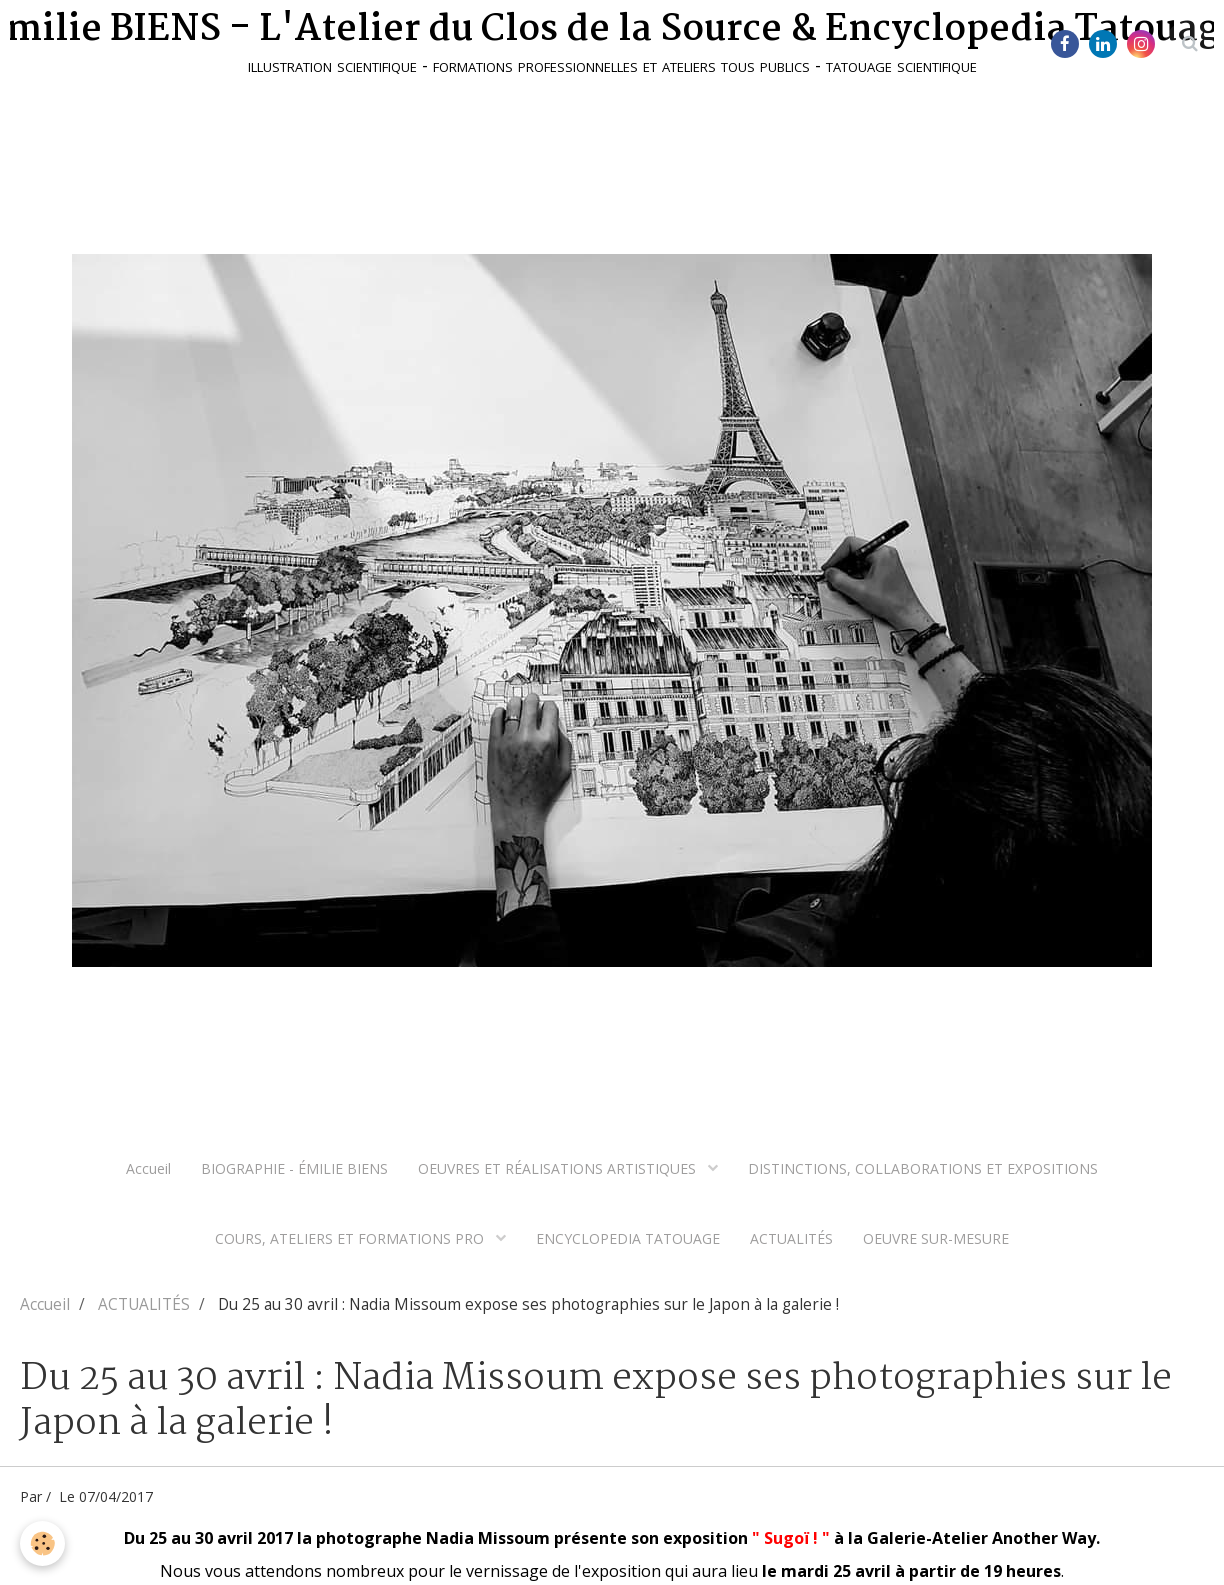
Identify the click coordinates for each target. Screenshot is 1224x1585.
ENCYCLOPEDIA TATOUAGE (628, 1238)
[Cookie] (42, 1543)
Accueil (148, 1168)
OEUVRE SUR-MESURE (936, 1238)
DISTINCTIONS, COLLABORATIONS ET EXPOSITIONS (923, 1168)
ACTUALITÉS (791, 1238)
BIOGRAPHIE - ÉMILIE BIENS (294, 1168)
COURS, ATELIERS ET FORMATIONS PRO (351, 1238)
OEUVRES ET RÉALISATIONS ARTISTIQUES (559, 1168)
